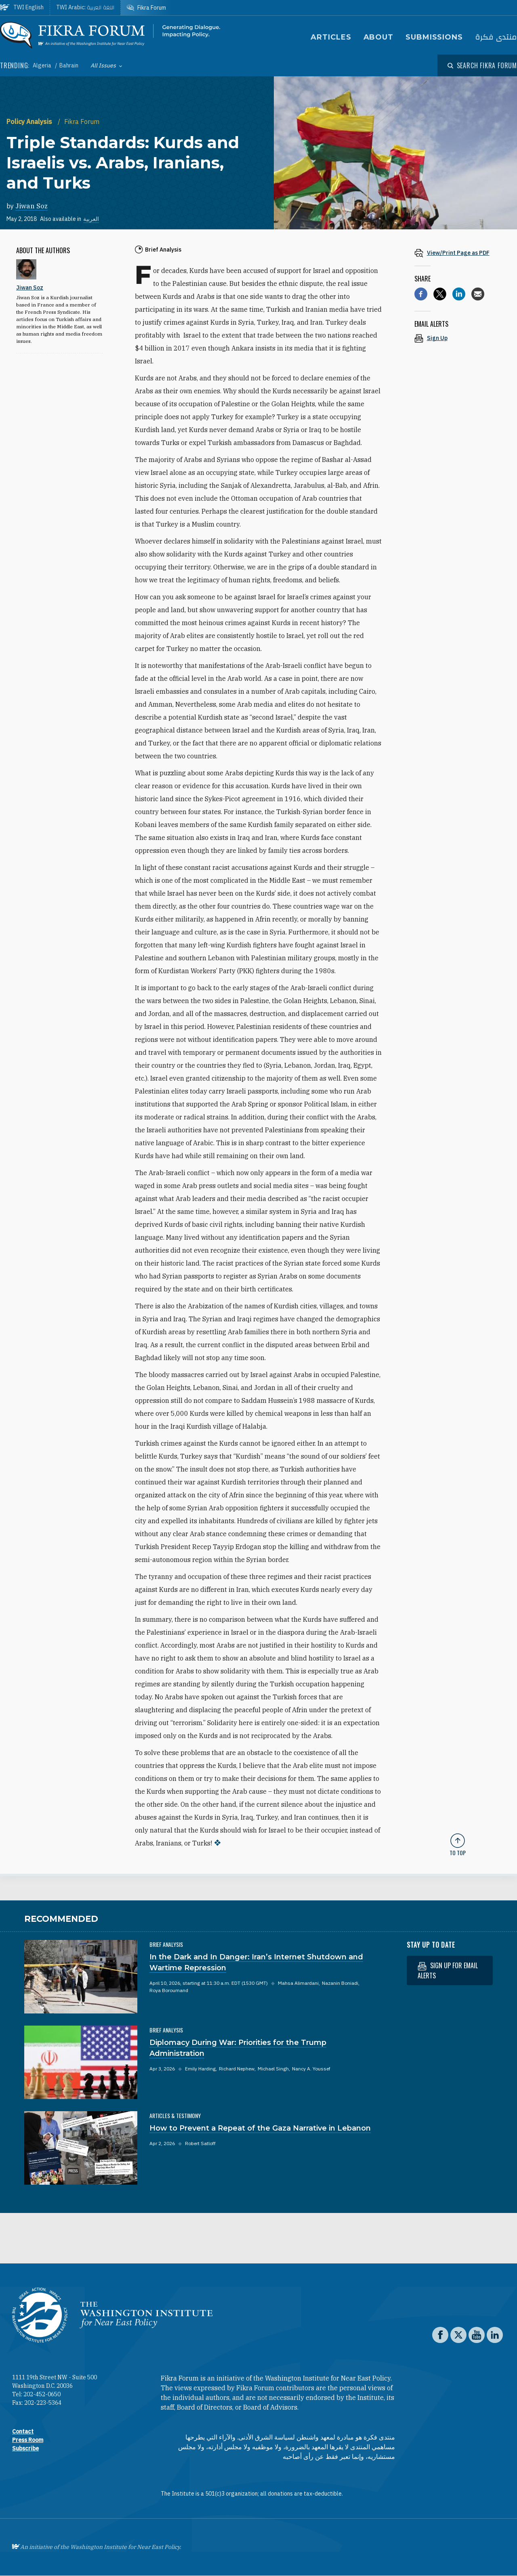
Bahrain (68, 65)
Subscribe (25, 2448)
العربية (91, 219)
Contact (23, 2431)
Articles (331, 37)
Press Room (27, 2440)
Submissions (434, 37)
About (379, 37)
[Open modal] (482, 65)
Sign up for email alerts (448, 1970)
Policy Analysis (30, 122)
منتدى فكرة (496, 37)
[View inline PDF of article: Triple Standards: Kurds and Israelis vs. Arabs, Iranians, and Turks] (457, 253)
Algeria (43, 65)
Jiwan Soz (31, 206)
